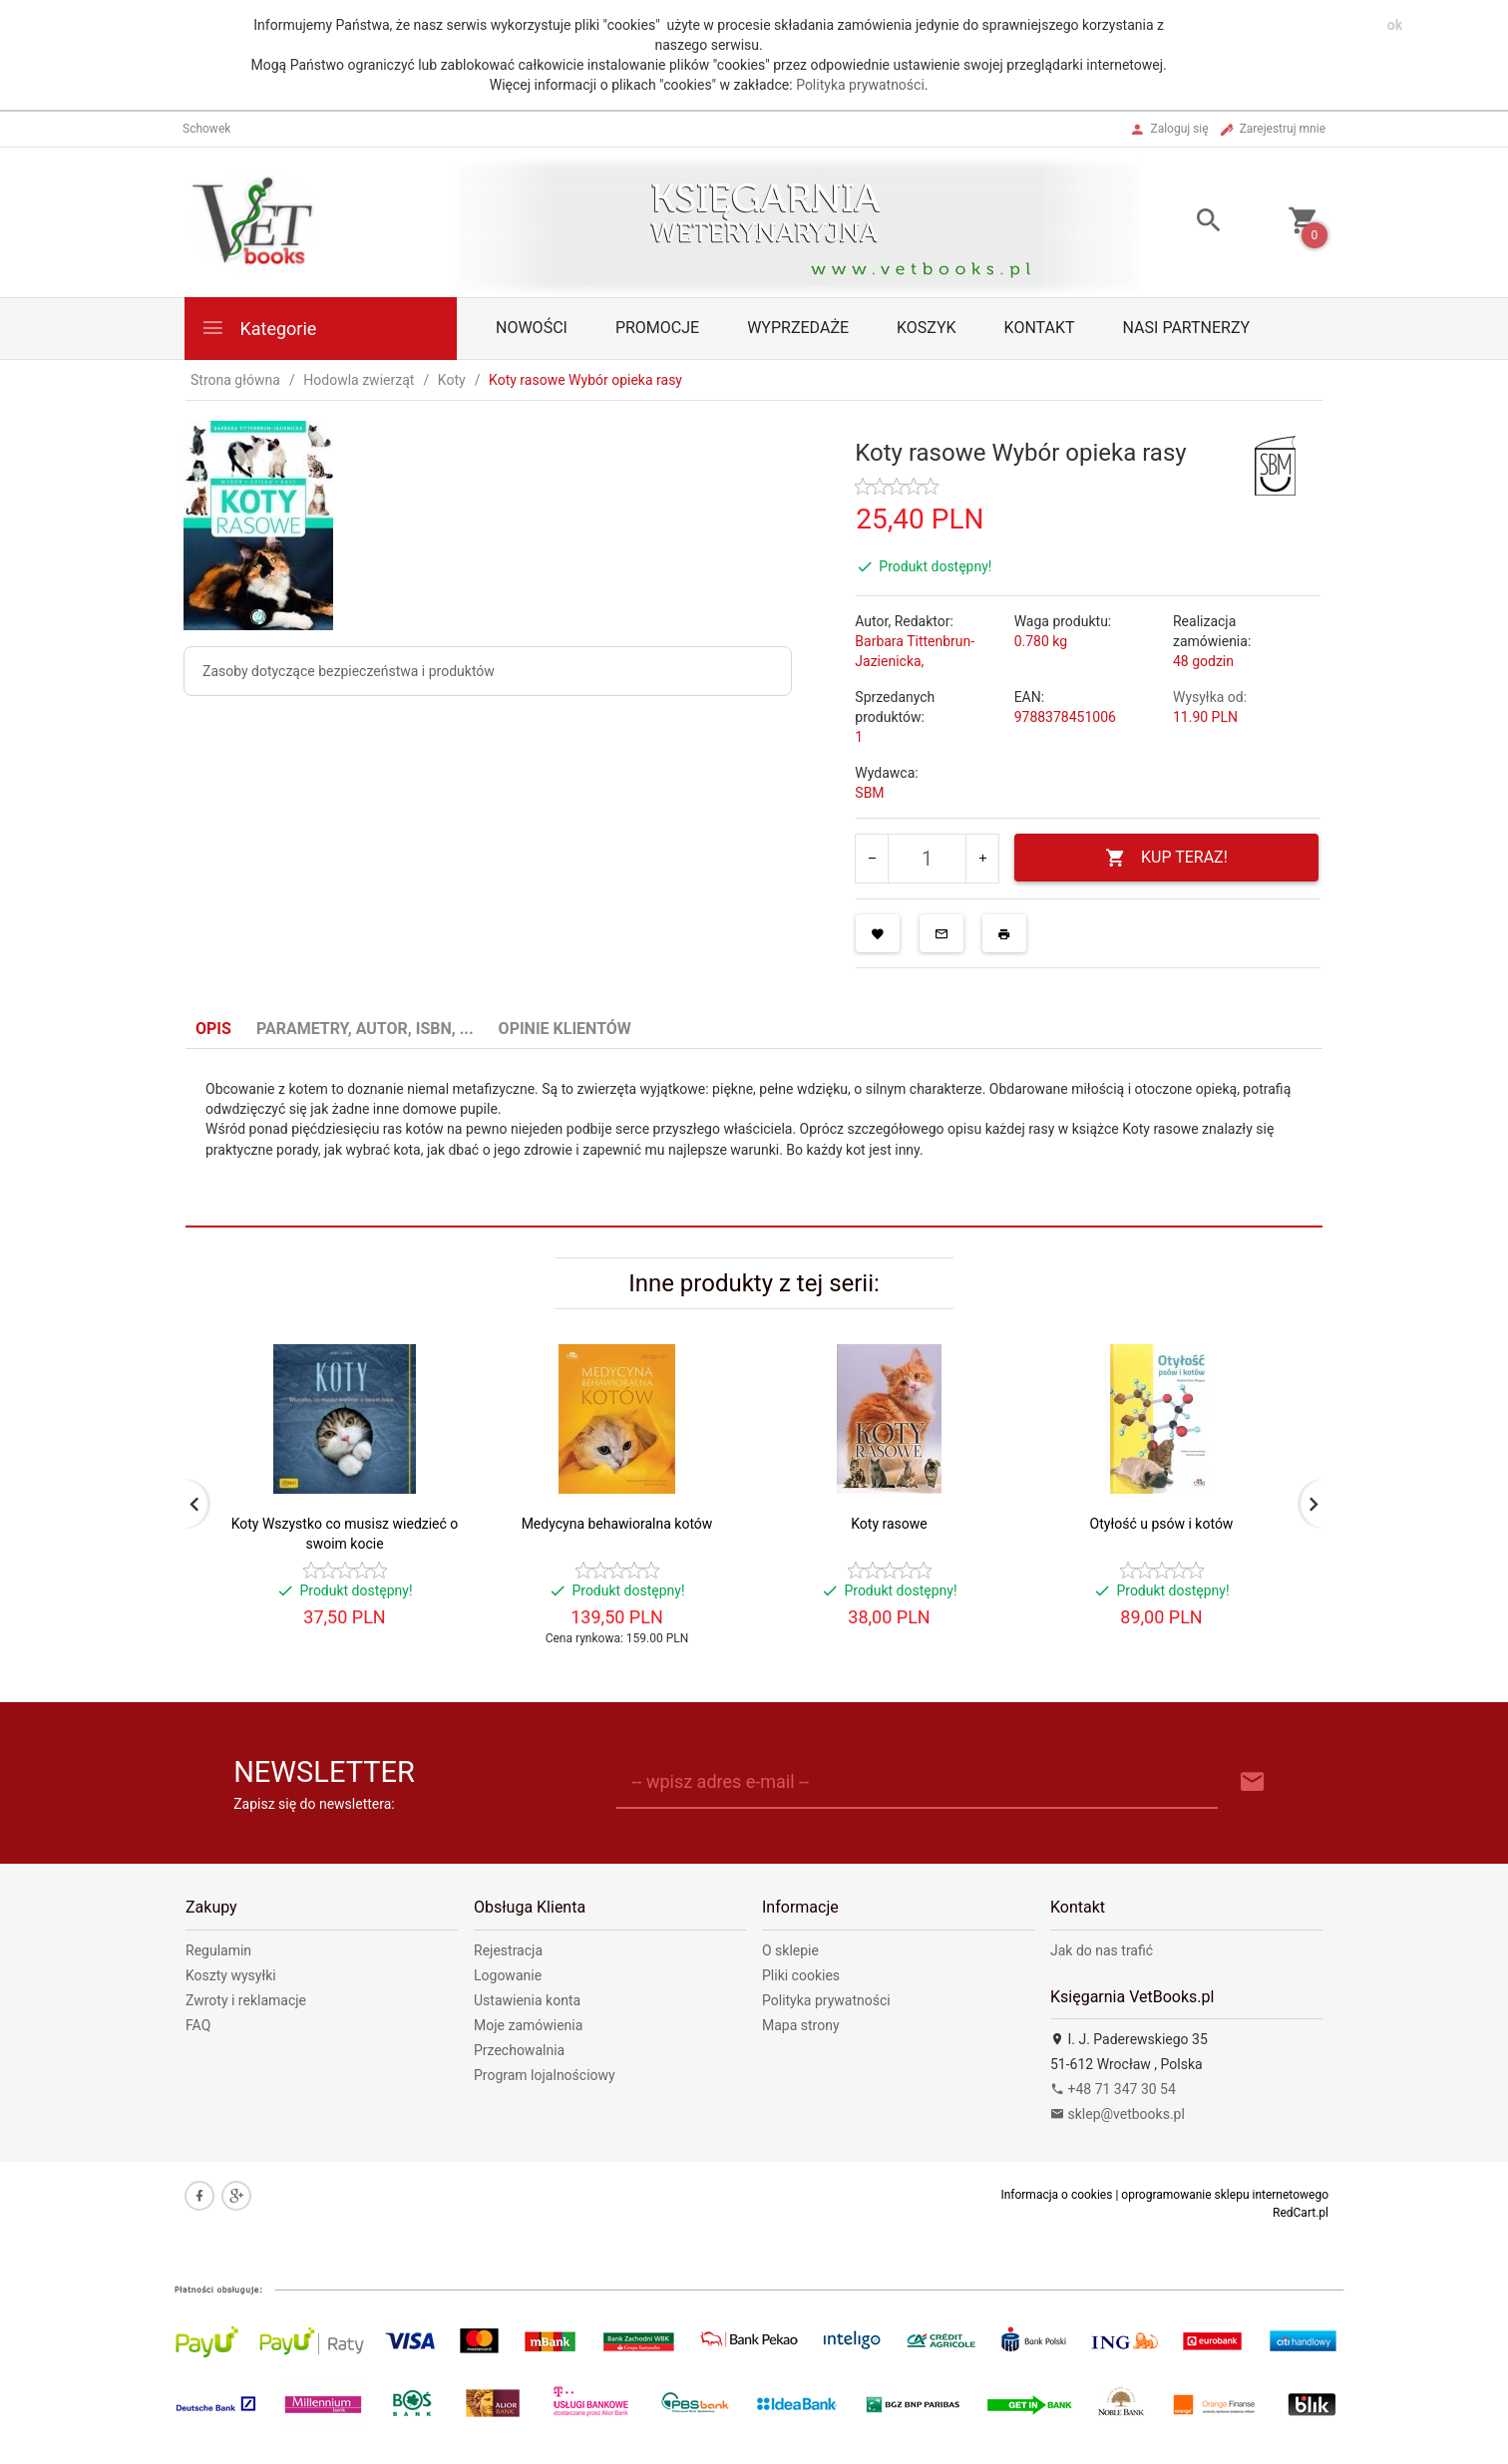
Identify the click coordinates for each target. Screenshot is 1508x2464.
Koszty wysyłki (231, 1975)
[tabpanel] (754, 1138)
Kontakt (1039, 327)
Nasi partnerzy (1187, 327)
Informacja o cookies (1056, 2195)
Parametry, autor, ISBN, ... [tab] (365, 1028)
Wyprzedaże (798, 327)
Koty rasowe (889, 1524)
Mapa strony (801, 2025)
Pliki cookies (801, 1975)
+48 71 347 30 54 (1113, 2089)
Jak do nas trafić (1101, 1950)
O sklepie (790, 1950)
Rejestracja (508, 1950)
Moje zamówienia (528, 2025)
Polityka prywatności (860, 85)
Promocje (657, 327)
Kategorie (258, 327)
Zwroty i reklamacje (246, 2000)
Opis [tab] (213, 1028)
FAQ (198, 2025)
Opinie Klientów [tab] (565, 1028)
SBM (869, 793)
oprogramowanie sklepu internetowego (1224, 2195)
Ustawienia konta (527, 2000)
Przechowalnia (519, 2050)
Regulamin (218, 1950)
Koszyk (926, 327)
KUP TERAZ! (1166, 858)
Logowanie (508, 1975)
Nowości (531, 327)
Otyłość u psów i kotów (1162, 1524)
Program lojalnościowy (544, 2075)
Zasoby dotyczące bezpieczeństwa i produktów (348, 671)
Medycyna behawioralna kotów (617, 1524)
